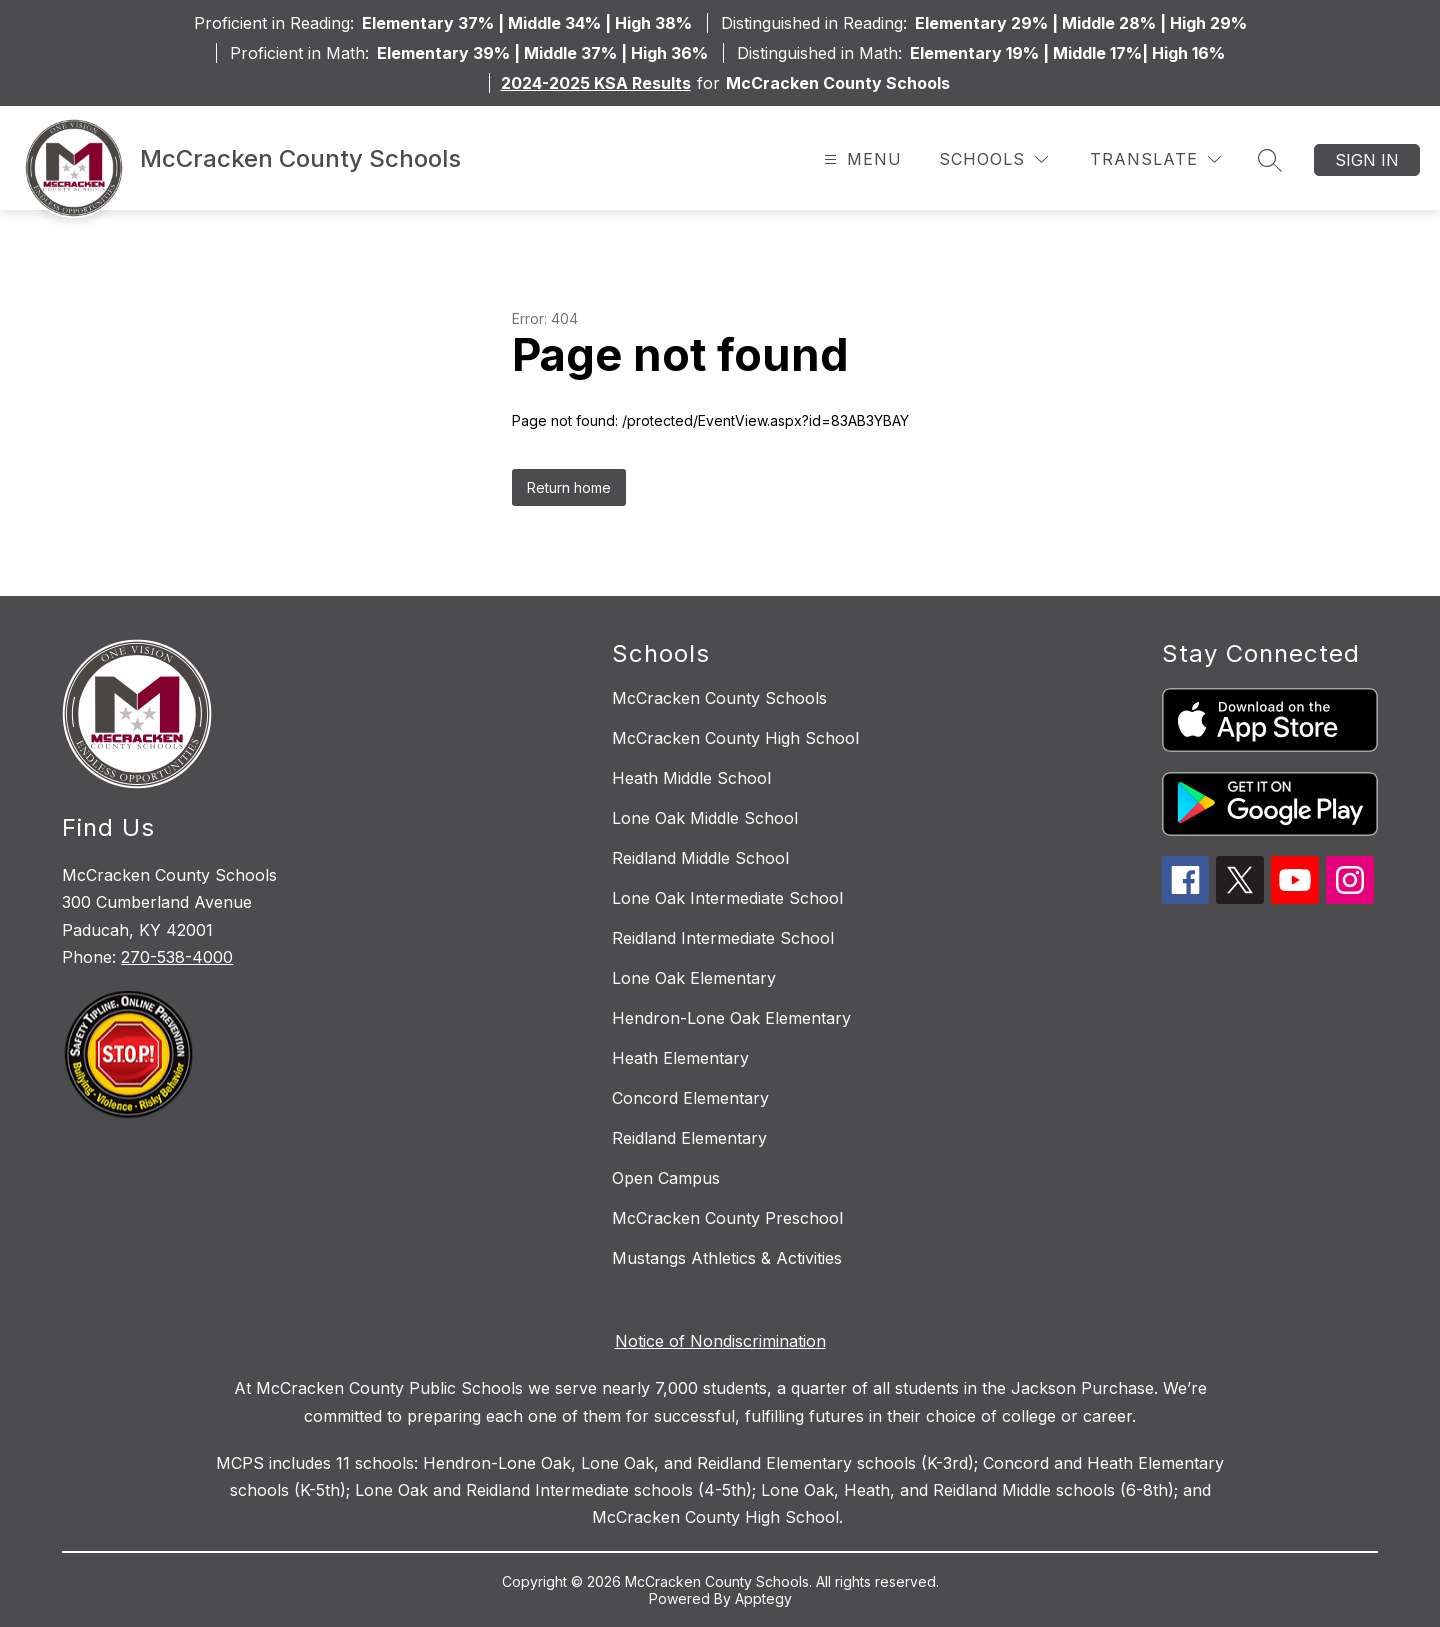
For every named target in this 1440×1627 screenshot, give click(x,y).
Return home (569, 487)
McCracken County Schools (719, 698)
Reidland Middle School (700, 858)
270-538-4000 (177, 957)
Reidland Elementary (689, 1138)
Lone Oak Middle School (705, 818)
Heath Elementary (680, 1058)
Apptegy (763, 1598)
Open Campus (666, 1178)
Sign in (1367, 160)
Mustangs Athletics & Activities (727, 1258)
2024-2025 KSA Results (596, 83)
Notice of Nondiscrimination (720, 1341)
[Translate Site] (1155, 159)
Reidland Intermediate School (723, 938)
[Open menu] (860, 159)
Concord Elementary (690, 1098)
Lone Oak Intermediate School (727, 898)
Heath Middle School (691, 778)
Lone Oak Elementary (694, 978)
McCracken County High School (735, 738)
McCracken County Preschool (727, 1218)
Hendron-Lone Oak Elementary (731, 1018)
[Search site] (1270, 160)
